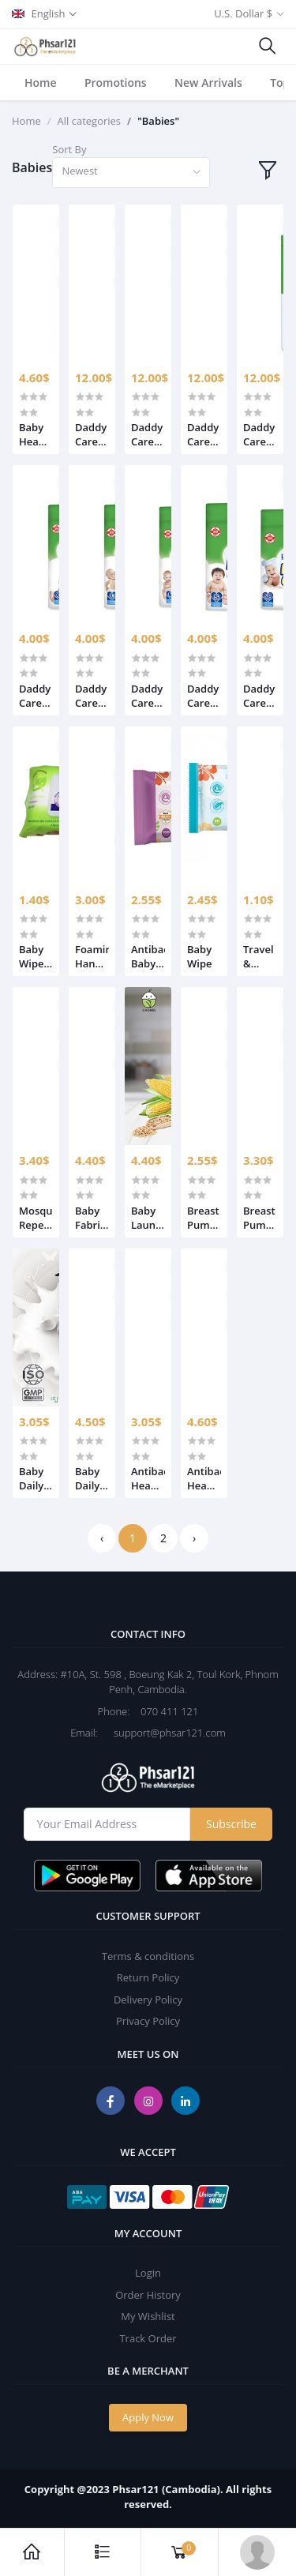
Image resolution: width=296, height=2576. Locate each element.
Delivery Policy (148, 1999)
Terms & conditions (148, 1956)
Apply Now (148, 2417)
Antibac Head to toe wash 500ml (204, 1478)
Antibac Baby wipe (148, 956)
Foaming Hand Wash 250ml (92, 956)
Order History (148, 2295)
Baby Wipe (199, 956)
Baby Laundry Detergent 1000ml (148, 1218)
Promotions (115, 82)
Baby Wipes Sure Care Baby (34, 956)
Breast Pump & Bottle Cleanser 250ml (204, 1218)
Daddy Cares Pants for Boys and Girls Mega (91, 434)
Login (148, 2273)
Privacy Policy (148, 2021)
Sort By (69, 149)
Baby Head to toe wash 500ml (34, 434)
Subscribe (231, 1823)
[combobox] (131, 172)
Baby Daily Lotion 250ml (35, 1478)
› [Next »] (194, 1537)
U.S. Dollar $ (243, 13)
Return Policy (148, 1977)
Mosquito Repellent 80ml (36, 1218)
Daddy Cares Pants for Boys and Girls (35, 696)
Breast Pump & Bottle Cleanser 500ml (260, 1218)
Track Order (147, 2338)
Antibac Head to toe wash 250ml (148, 1478)
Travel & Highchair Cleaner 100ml (260, 956)
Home (40, 82)
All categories (90, 121)
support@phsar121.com (163, 1732)
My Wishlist (147, 2316)
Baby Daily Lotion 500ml (91, 1478)
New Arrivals (208, 82)
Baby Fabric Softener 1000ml (92, 1218)
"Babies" (158, 121)
